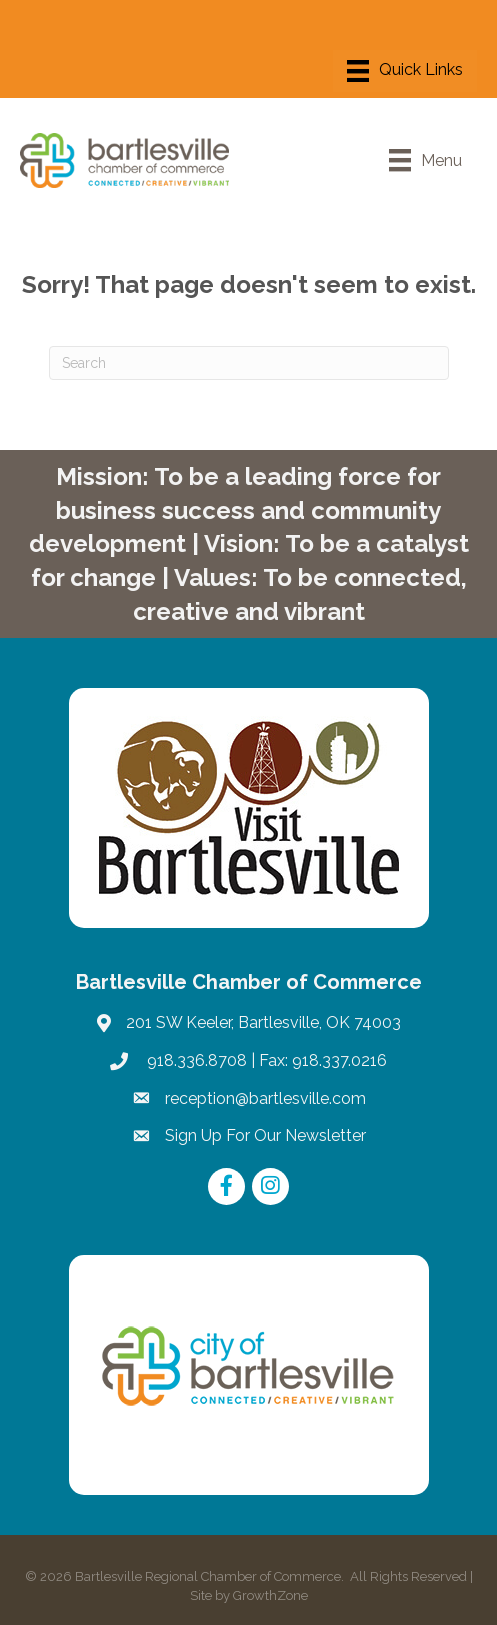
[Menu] (405, 71)
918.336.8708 (195, 1060)
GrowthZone (270, 1595)
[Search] (249, 363)
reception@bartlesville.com (265, 1098)
